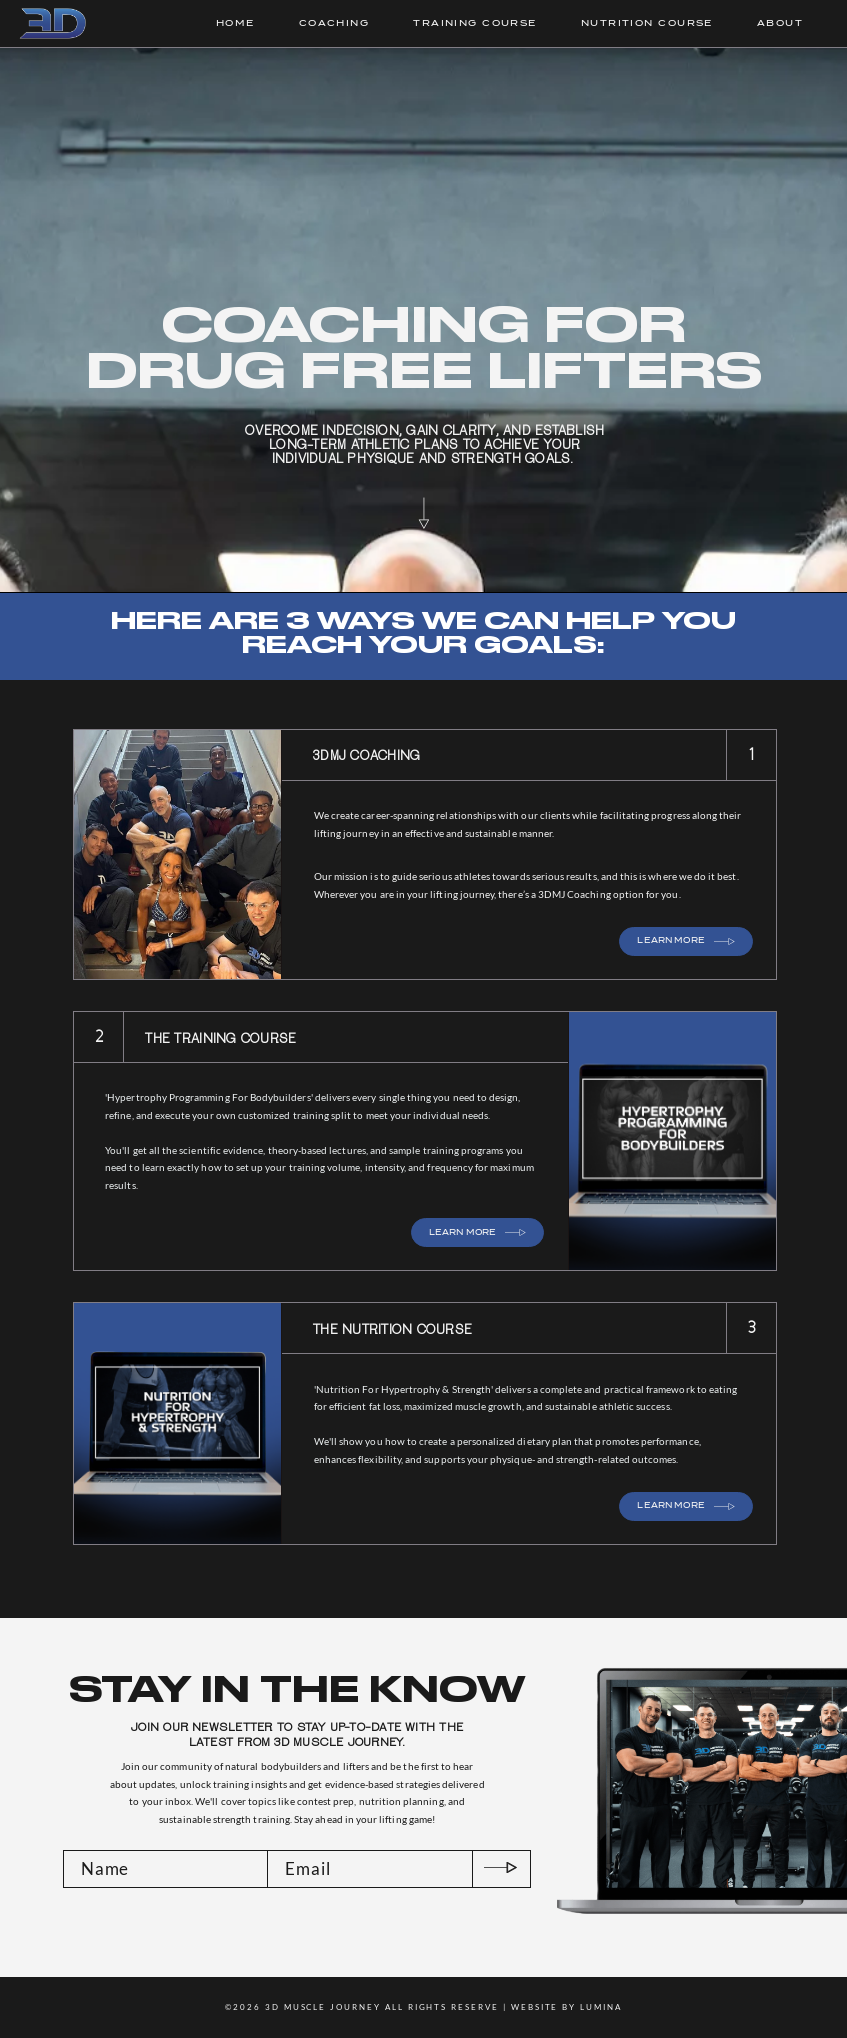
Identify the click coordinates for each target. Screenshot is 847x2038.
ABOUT (780, 23)
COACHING (334, 23)
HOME (236, 23)
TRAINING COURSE (475, 23)
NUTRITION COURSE (647, 23)
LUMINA (601, 2007)
